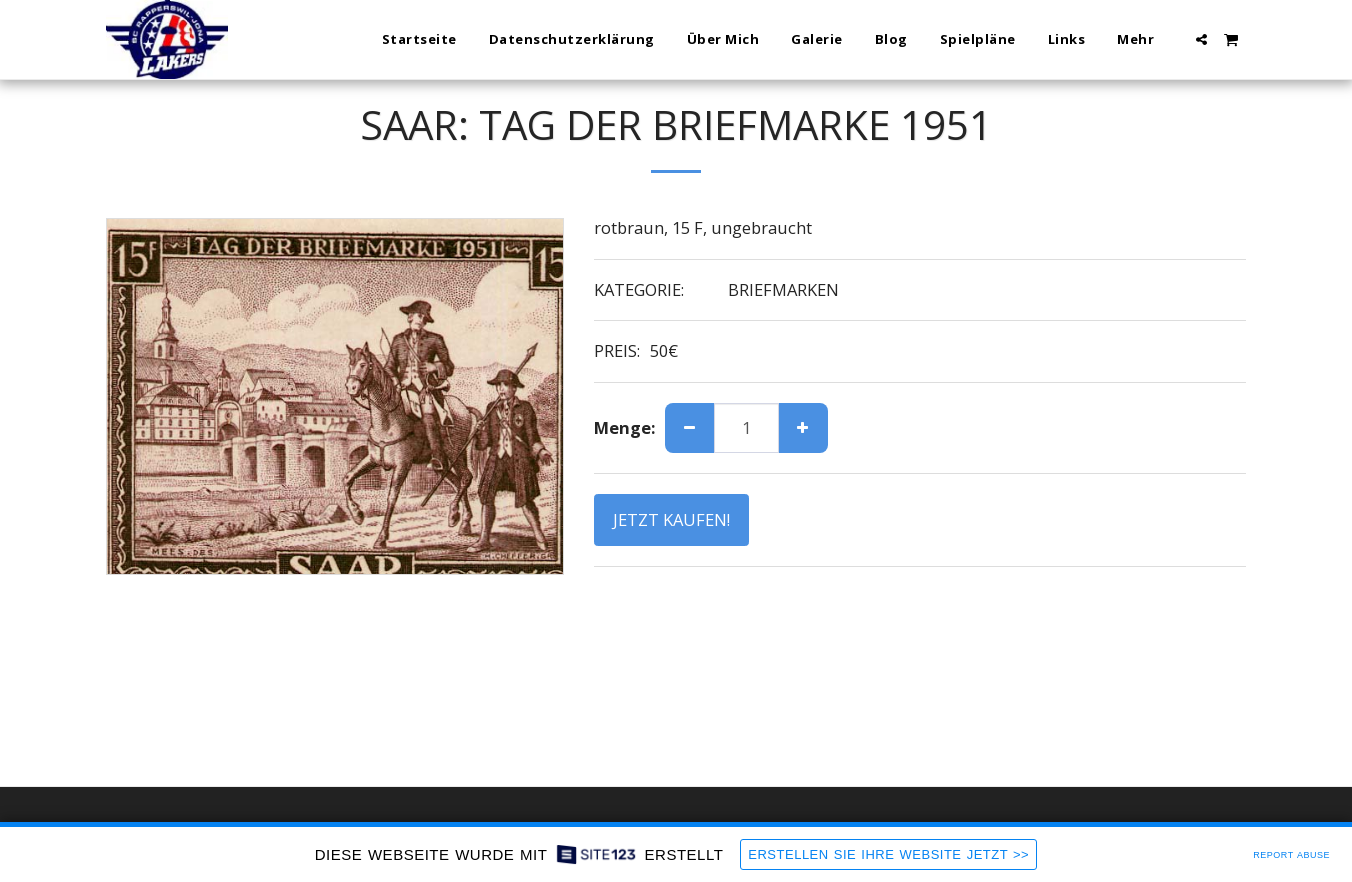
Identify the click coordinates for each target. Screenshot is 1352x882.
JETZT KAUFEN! (671, 519)
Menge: (624, 428)
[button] (1201, 39)
